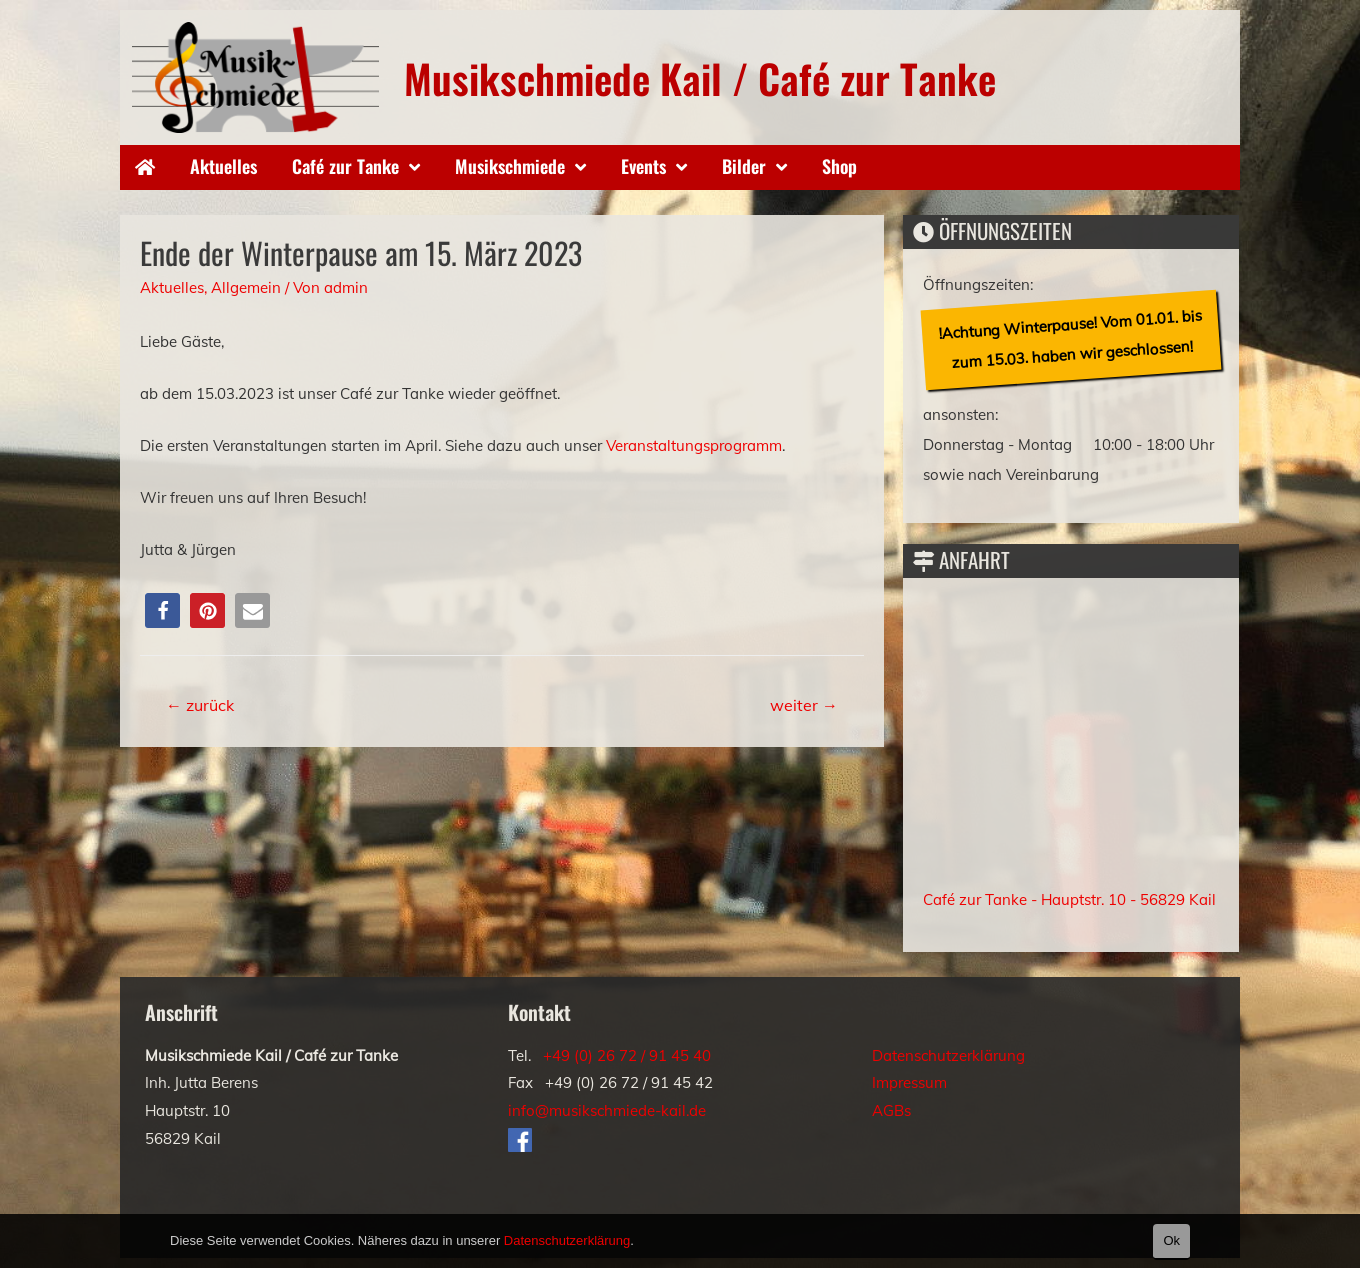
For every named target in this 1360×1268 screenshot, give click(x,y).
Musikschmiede (510, 166)
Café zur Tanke (345, 166)
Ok (1171, 1240)
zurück (200, 705)
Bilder (744, 166)
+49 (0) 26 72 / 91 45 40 (627, 1055)
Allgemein (246, 287)
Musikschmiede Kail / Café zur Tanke (700, 78)
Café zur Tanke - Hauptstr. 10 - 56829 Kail (1069, 899)
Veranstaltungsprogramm (694, 445)
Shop (839, 166)
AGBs (891, 1110)
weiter (804, 705)
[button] (162, 610)
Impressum (909, 1082)
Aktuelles (223, 166)
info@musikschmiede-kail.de (607, 1110)
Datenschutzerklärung (948, 1055)
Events (643, 166)
